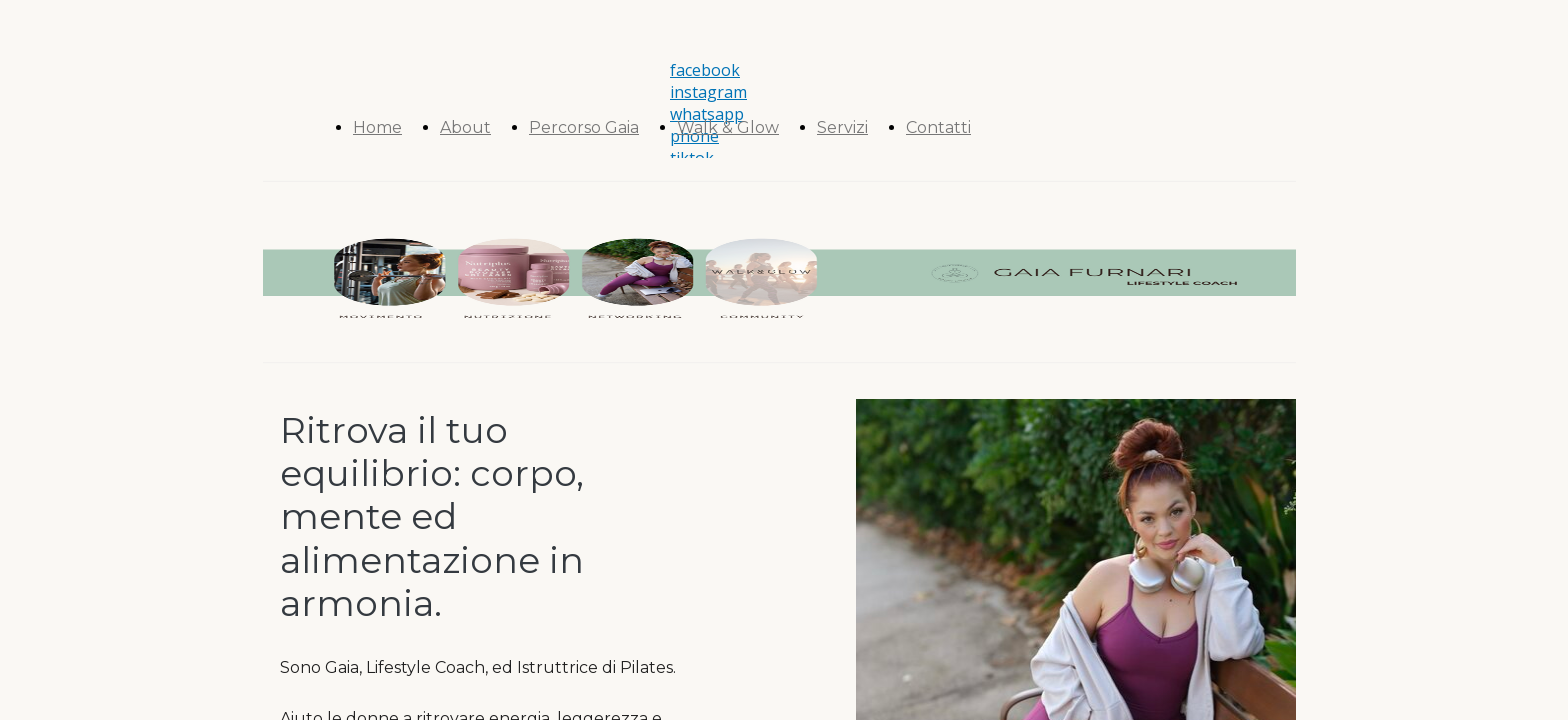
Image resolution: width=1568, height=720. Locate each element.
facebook (705, 70)
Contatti (938, 127)
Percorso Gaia (584, 127)
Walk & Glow (728, 127)
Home (377, 127)
